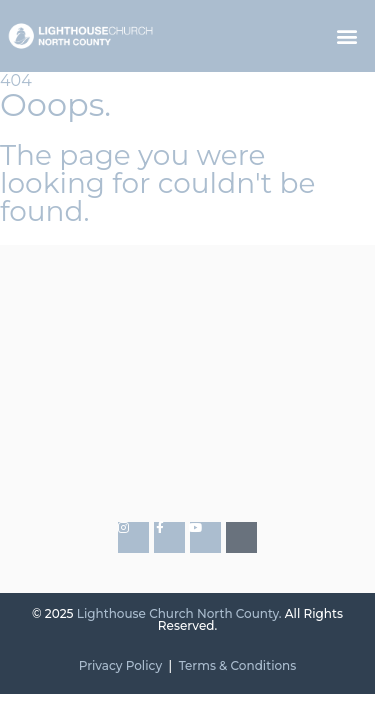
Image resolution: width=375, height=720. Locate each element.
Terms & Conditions (238, 665)
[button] (347, 36)
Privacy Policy (120, 665)
